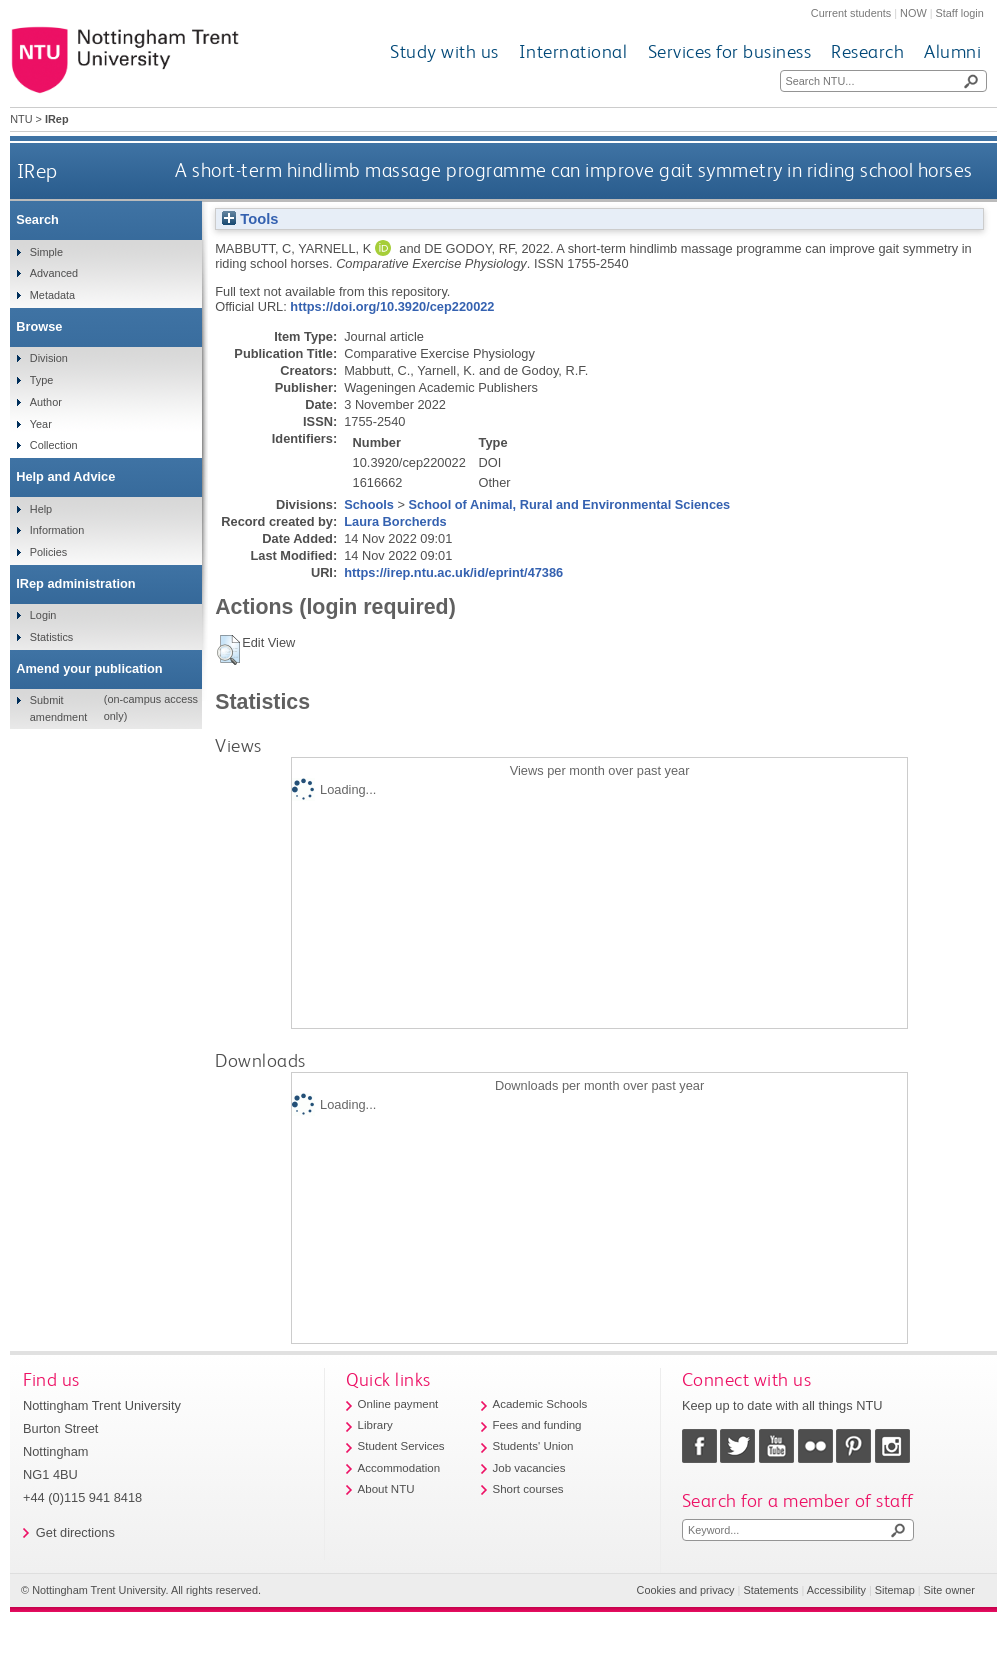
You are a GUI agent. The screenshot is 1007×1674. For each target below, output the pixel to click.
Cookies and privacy (686, 1590)
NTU (21, 119)
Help (41, 509)
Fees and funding (537, 1425)
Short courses (528, 1489)
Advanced (54, 273)
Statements (770, 1590)
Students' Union (533, 1446)
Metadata (52, 295)
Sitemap (895, 1590)
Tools (250, 219)
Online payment (398, 1404)
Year (41, 424)
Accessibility (836, 1590)
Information (57, 530)
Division (49, 358)
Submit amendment (58, 708)
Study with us (444, 51)
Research (867, 51)
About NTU (386, 1489)
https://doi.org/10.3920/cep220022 (392, 306)
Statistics (52, 637)
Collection (54, 445)
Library (375, 1425)
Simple (46, 252)
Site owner (949, 1590)
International (573, 51)
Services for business (730, 51)
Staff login (960, 13)
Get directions (75, 1532)
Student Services (401, 1446)
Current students (851, 13)
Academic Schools (540, 1404)
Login (43, 615)
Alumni (952, 51)
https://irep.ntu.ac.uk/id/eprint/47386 (453, 572)
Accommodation (399, 1468)
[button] (228, 650)
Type (42, 380)
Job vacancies (529, 1468)
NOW (913, 13)
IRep (37, 170)
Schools (369, 504)
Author (46, 402)
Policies (48, 552)
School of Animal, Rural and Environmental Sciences (570, 504)
